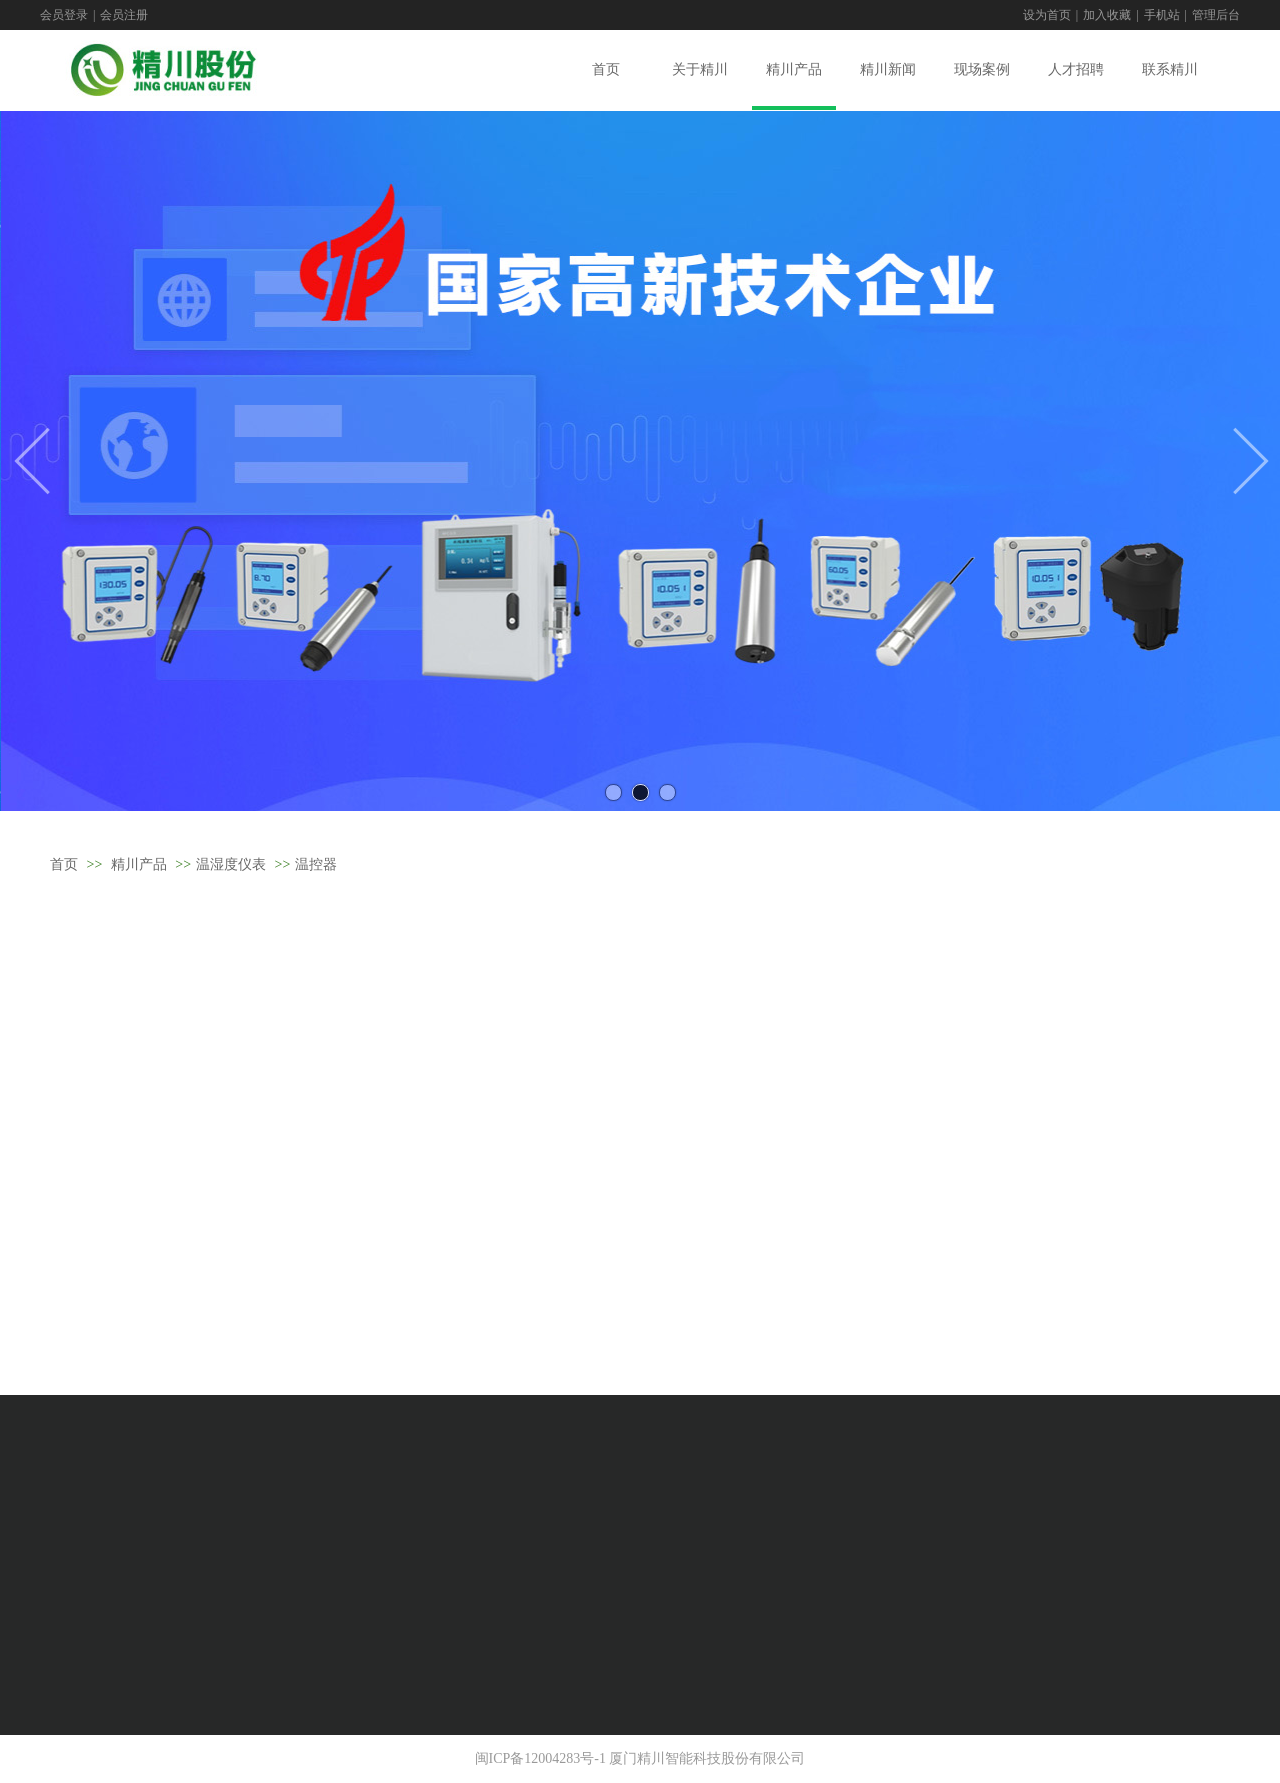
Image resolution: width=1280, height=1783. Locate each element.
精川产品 (139, 864)
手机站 (1162, 15)
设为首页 (1047, 15)
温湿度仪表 (231, 864)
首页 (64, 864)
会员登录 (64, 15)
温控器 (316, 864)
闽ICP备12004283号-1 (540, 1758)
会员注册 (124, 15)
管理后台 (1216, 15)
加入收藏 (1107, 15)
